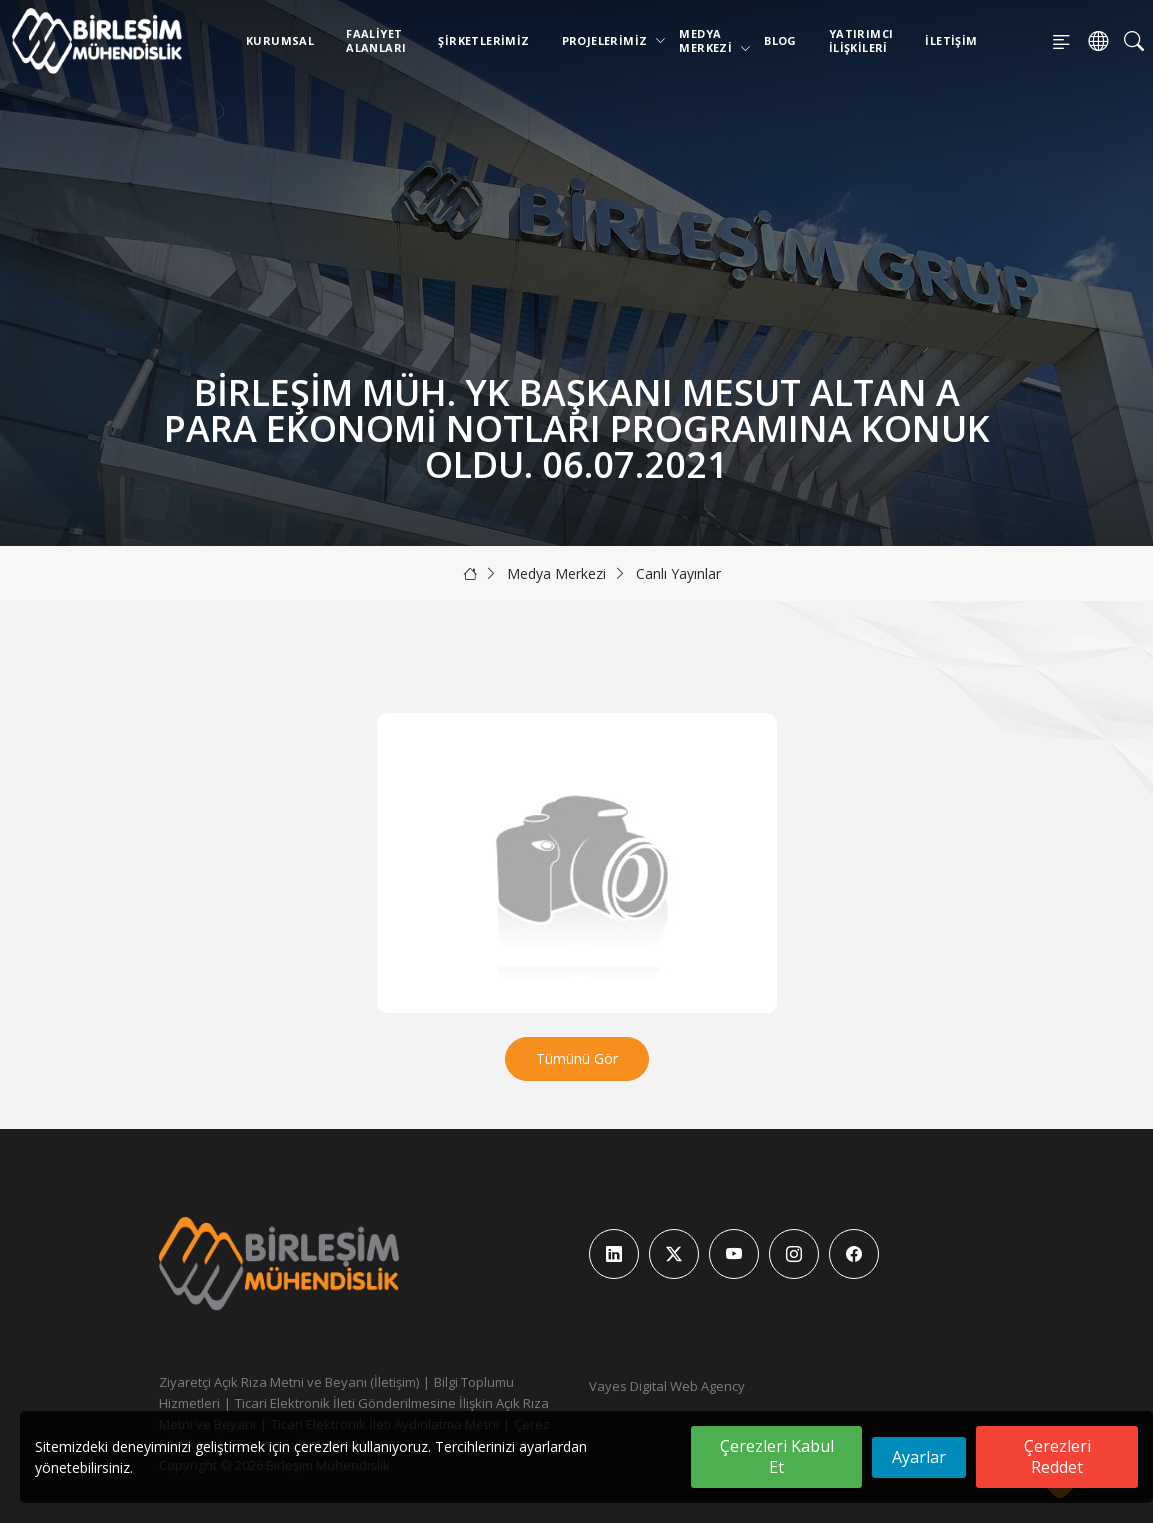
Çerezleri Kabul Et (777, 1456)
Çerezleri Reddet (1057, 1456)
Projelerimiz (609, 40)
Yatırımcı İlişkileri (861, 40)
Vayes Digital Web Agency (667, 1386)
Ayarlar (919, 1457)
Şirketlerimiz (483, 40)
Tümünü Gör (577, 1058)
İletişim (951, 40)
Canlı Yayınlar (678, 573)
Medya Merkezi (709, 40)
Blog (780, 40)
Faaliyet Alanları (376, 40)
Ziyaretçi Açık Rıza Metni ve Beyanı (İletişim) (289, 1382)
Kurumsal (280, 40)
